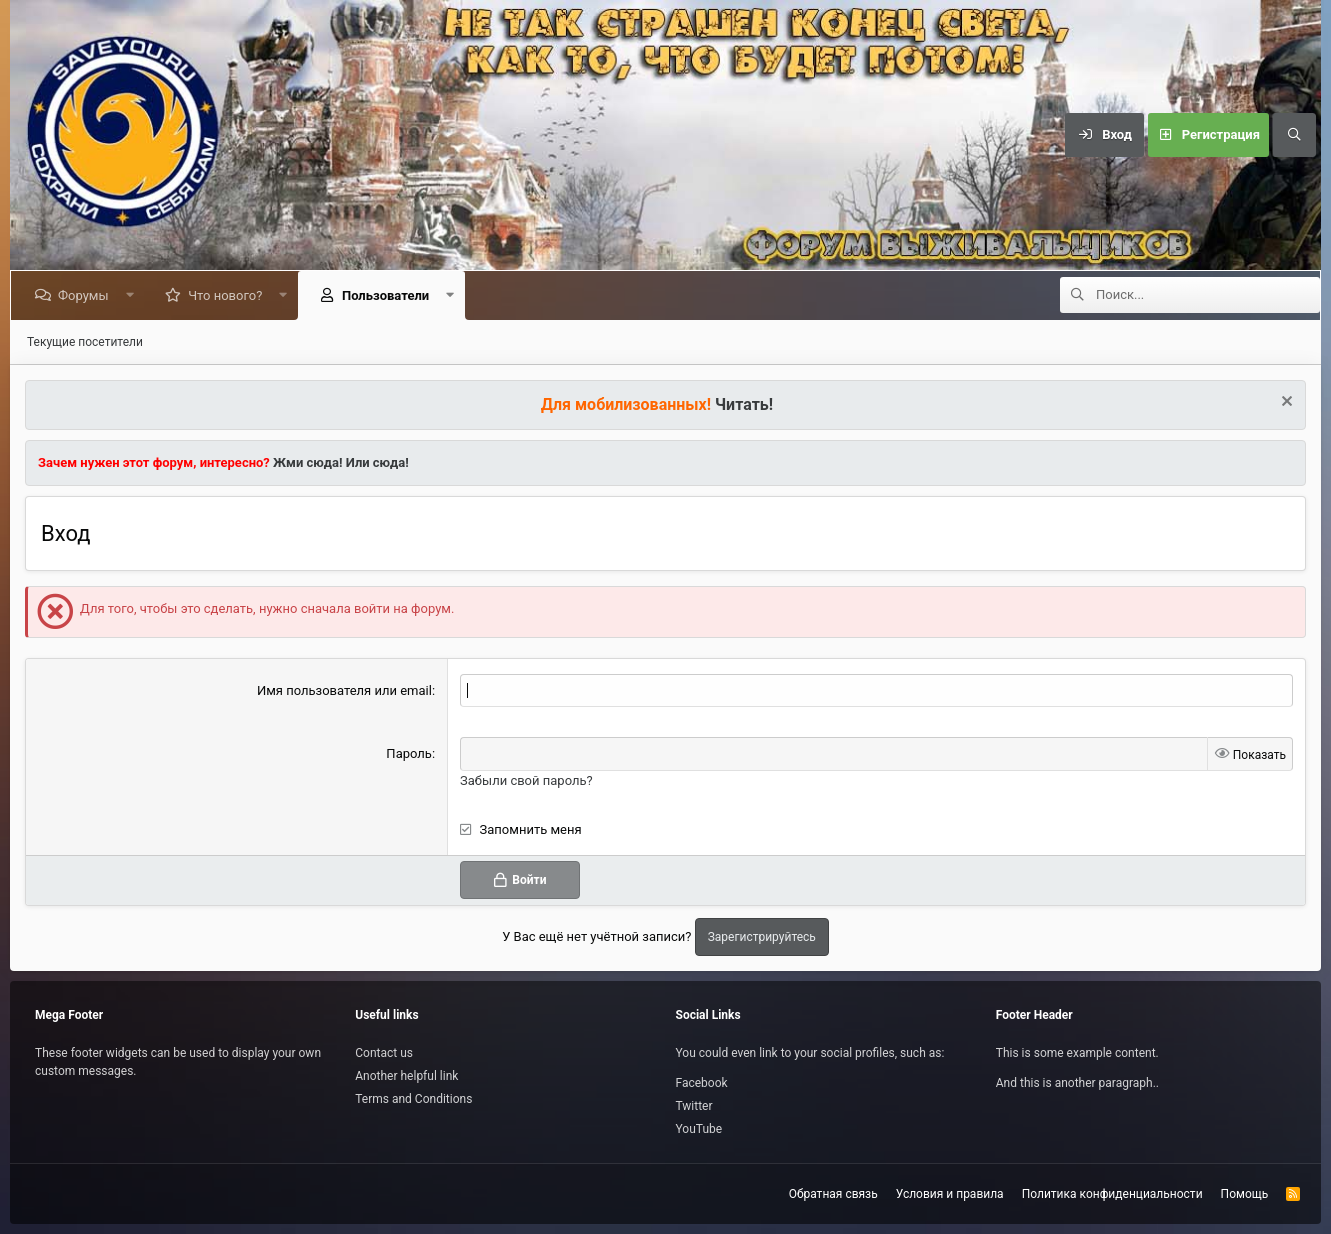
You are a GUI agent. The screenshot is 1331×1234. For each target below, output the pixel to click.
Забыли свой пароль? (526, 780)
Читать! (744, 404)
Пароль (409, 753)
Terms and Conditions (413, 1099)
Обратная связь (833, 1194)
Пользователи (389, 295)
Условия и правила (950, 1194)
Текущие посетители (85, 342)
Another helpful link (406, 1076)
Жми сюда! (306, 462)
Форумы (87, 295)
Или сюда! (377, 462)
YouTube (699, 1129)
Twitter (694, 1106)
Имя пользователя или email (344, 690)
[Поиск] (1294, 135)
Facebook (702, 1083)
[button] (133, 295)
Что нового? (229, 295)
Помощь (1245, 1194)
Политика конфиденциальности (1112, 1194)
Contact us (384, 1053)
